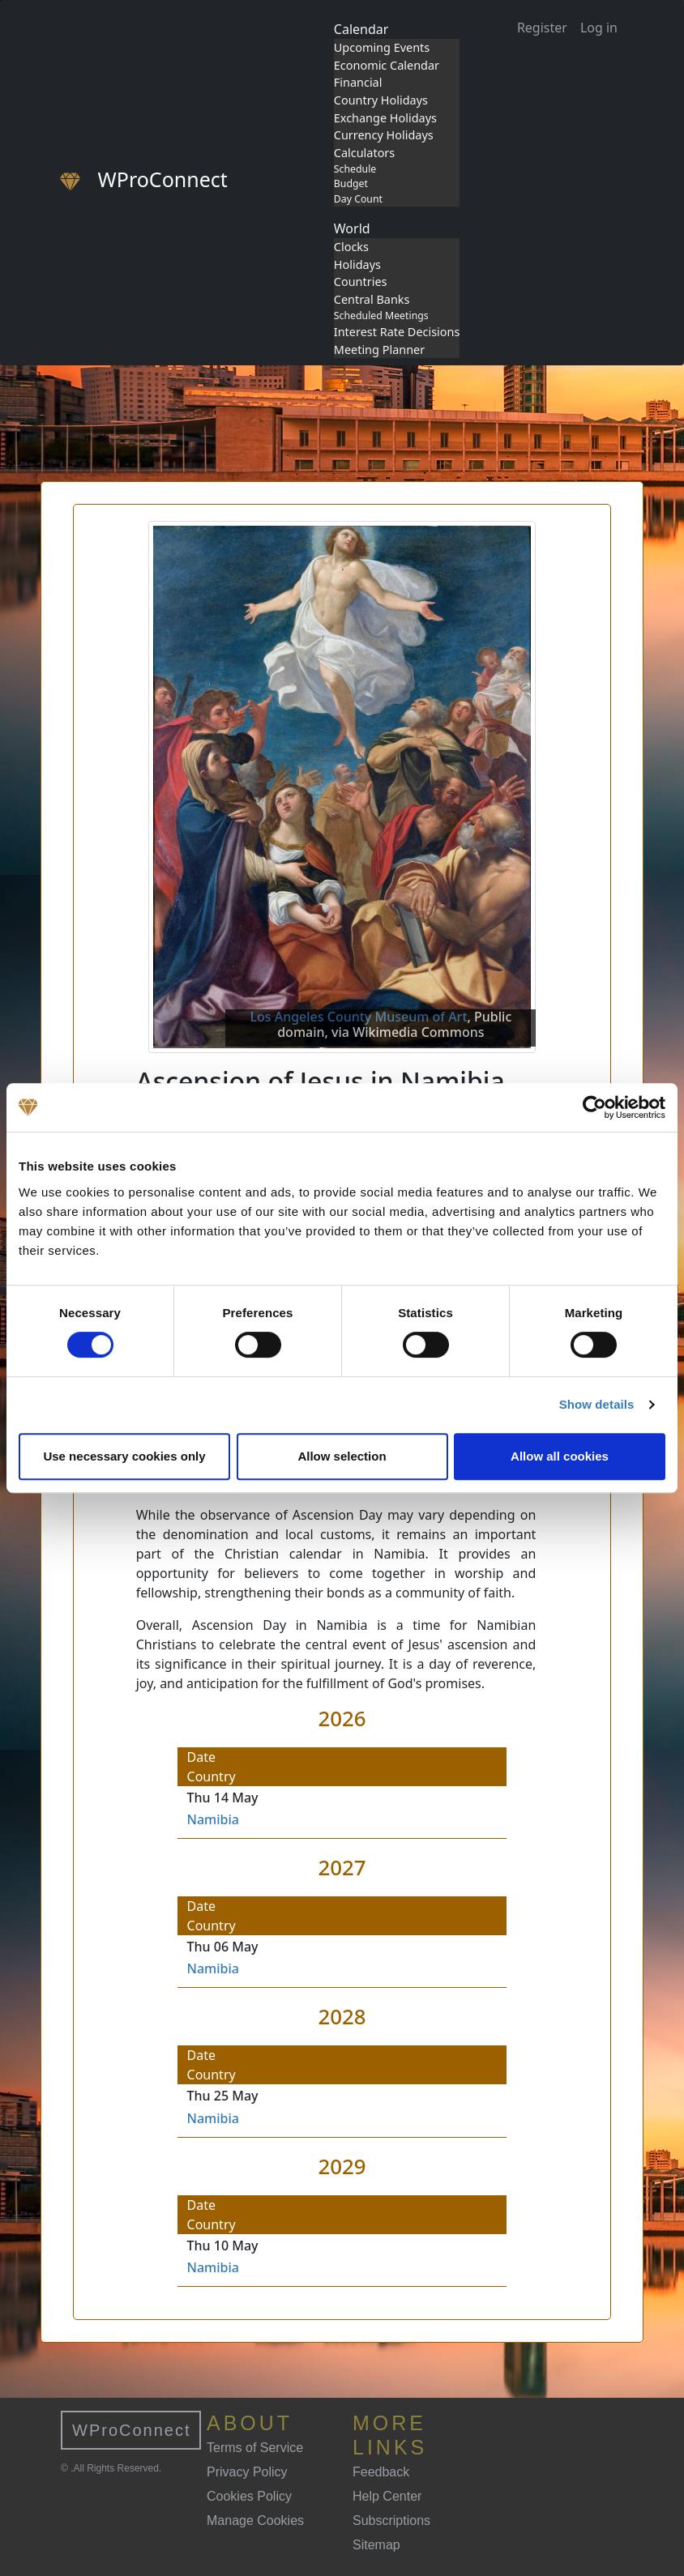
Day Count (358, 199)
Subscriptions (391, 2520)
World (352, 228)
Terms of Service (255, 2447)
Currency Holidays (384, 135)
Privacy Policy (247, 2472)
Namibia (213, 1819)
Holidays (357, 264)
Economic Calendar (386, 65)
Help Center (387, 2496)
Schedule (355, 169)
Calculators (364, 152)
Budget (351, 183)
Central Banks (372, 299)
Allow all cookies (560, 1456)
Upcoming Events (382, 47)
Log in (599, 27)
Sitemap (376, 2545)
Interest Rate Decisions (397, 331)
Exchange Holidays (385, 118)
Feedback (381, 2472)
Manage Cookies (255, 2520)
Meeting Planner (379, 349)
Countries (360, 281)
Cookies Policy (249, 2496)
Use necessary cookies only (124, 1456)
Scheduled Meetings (381, 315)
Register (542, 27)
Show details (597, 1404)
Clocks (351, 246)
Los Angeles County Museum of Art (358, 1017)
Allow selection (341, 1456)
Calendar (361, 29)
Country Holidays (381, 100)
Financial (358, 82)
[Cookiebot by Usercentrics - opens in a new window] (594, 1107)
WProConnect (131, 2430)
